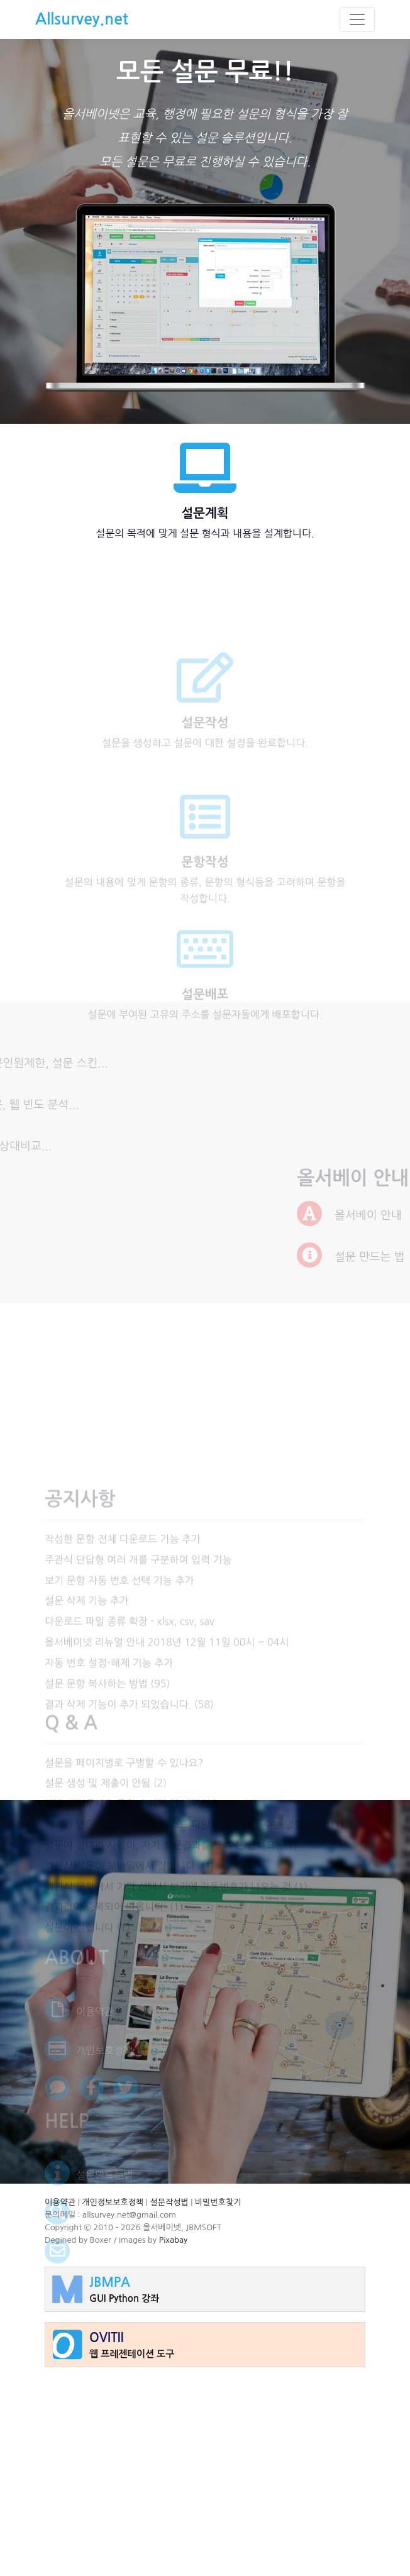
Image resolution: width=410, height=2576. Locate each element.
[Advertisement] (205, 2465)
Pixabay (173, 2240)
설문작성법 (169, 2202)
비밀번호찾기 (218, 2202)
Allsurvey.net (81, 19)
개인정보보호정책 (112, 2202)
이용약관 (60, 2202)
